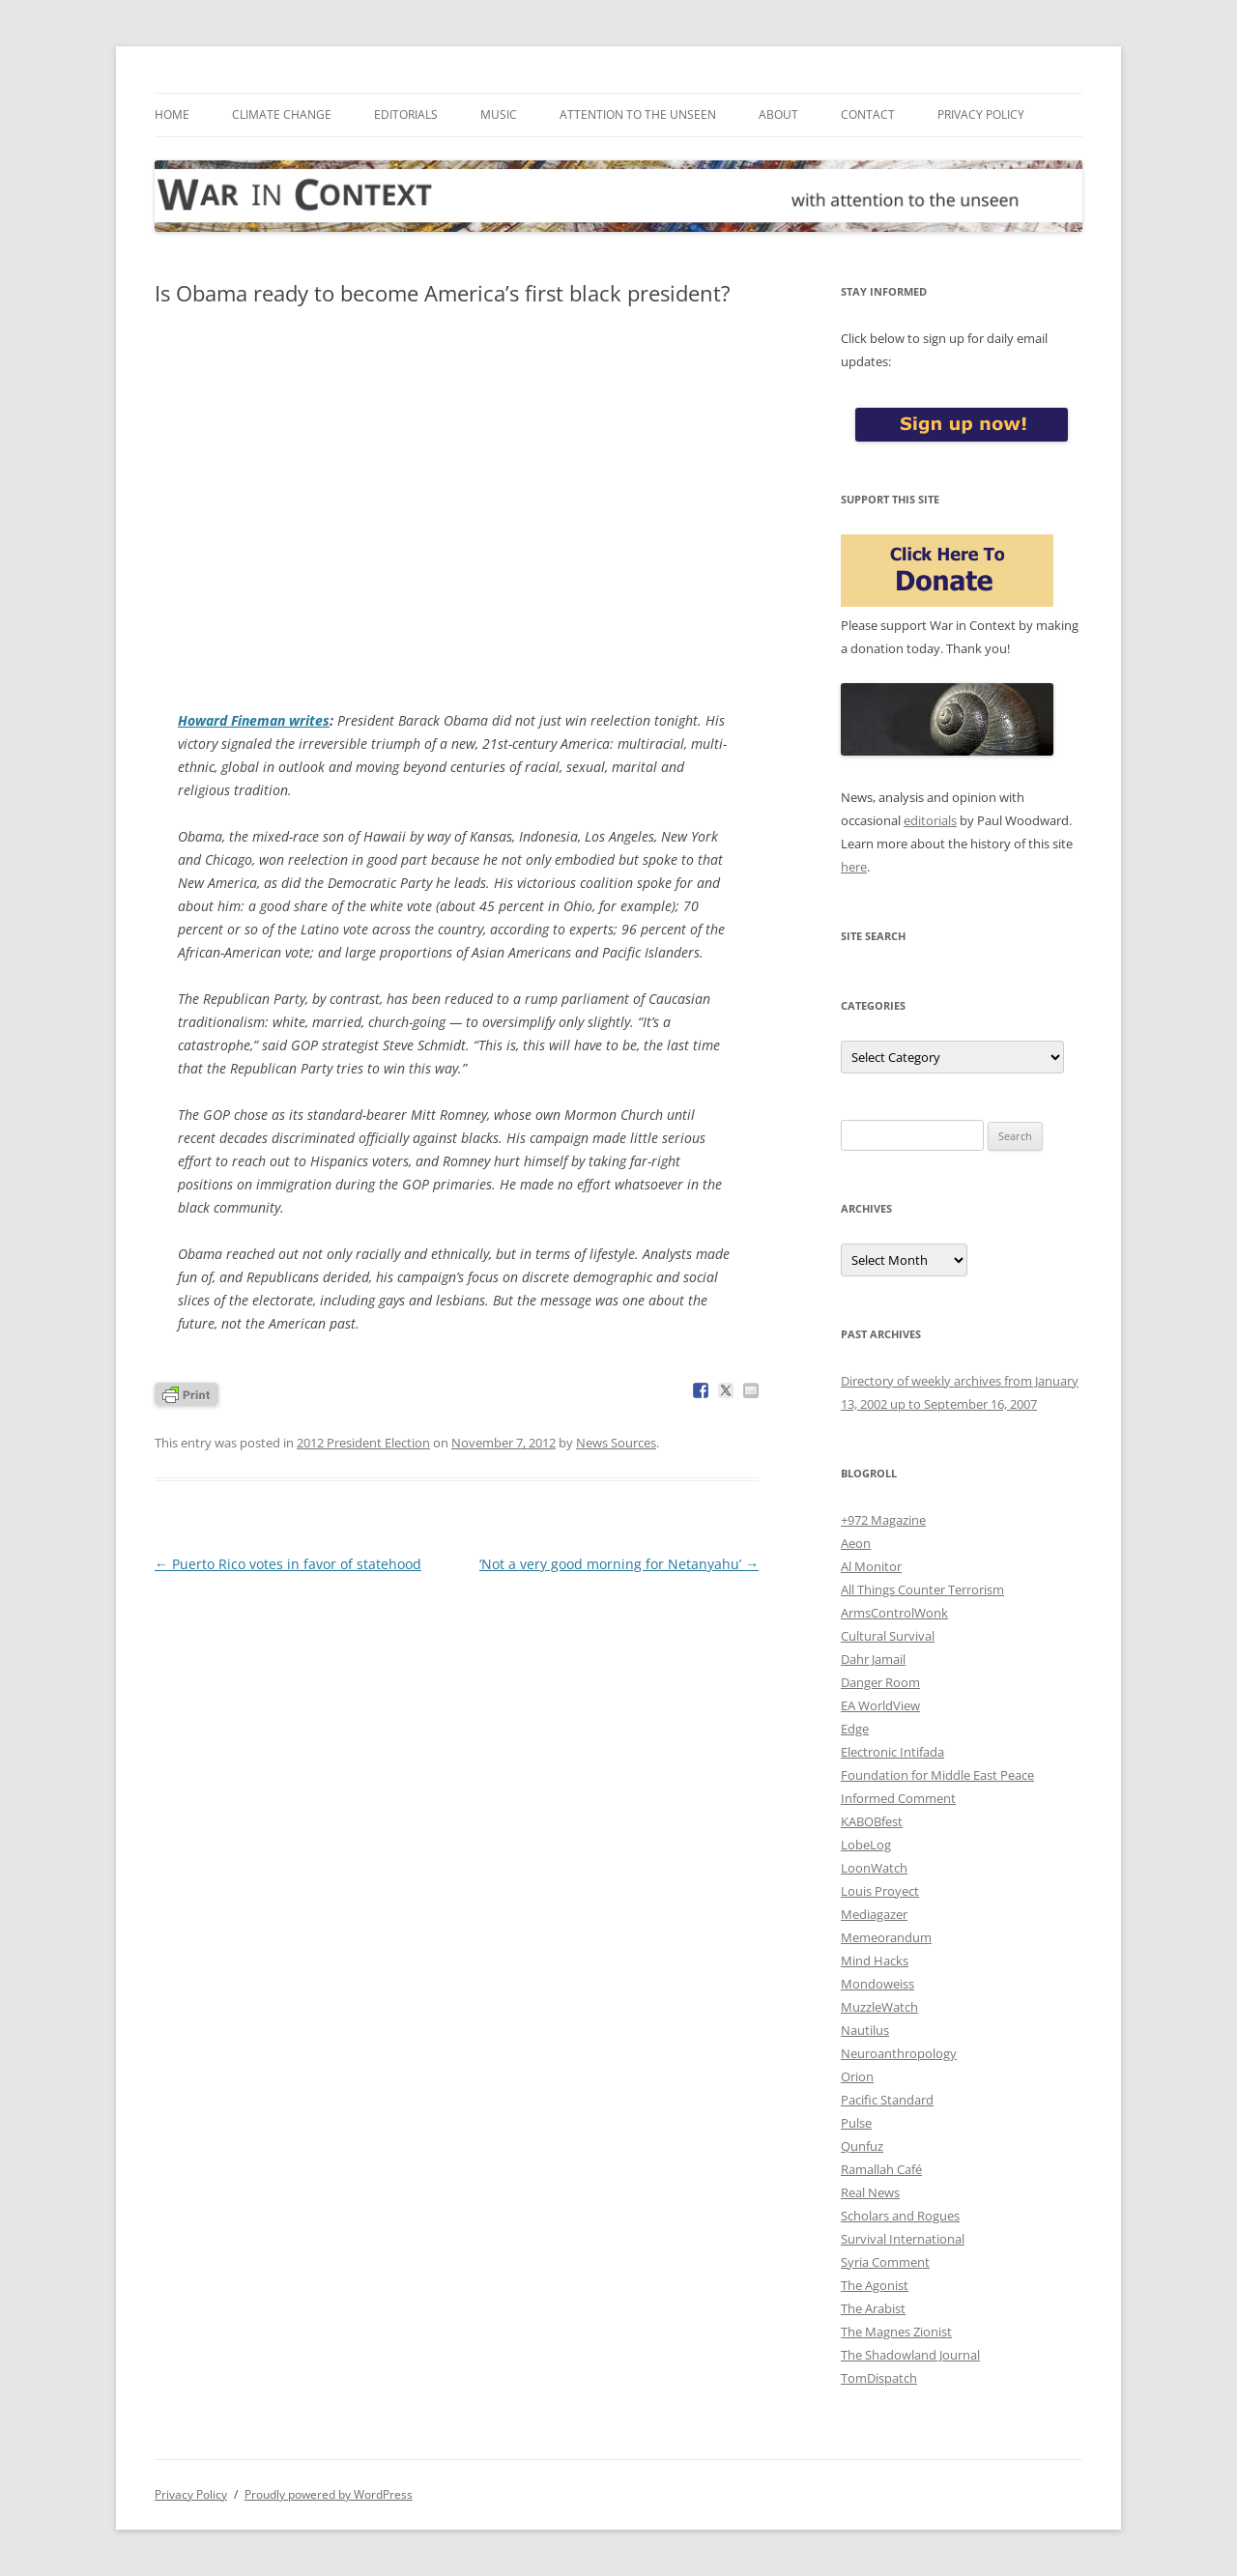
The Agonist (874, 2285)
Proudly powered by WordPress (329, 2494)
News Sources (616, 1442)
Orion (857, 2076)
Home (172, 114)
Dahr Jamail (873, 1659)
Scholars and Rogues (900, 2215)
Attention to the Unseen (638, 114)
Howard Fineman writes (254, 720)
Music (498, 114)
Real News (870, 2192)
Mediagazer (874, 1914)
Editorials (406, 114)
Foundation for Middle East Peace (937, 1775)
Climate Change (281, 114)
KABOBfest (872, 1821)
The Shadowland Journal (910, 2354)
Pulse (856, 2123)
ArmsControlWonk (894, 1612)
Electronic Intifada (892, 1751)
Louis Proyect (880, 1891)
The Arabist (873, 2308)
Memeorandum (886, 1937)
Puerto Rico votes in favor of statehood (288, 1564)
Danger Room (880, 1682)
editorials (930, 820)
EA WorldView (880, 1705)
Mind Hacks (874, 1960)
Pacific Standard (887, 2099)
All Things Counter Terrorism (922, 1589)
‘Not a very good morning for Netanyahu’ (619, 1564)
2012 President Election (363, 1442)
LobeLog (866, 1844)
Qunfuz (862, 2146)
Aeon (856, 1543)
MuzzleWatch (879, 2007)
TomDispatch (879, 2378)
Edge (855, 1728)
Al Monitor (871, 1566)
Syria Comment (885, 2262)
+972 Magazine (883, 1520)
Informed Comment (898, 1798)
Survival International (902, 2238)
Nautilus (865, 2030)
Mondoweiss (877, 1983)
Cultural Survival (888, 1636)
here (854, 866)
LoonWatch (874, 1867)
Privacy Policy (980, 114)
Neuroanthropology (899, 2053)
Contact (868, 114)
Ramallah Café (881, 2169)
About (778, 114)
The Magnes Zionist (896, 2331)
